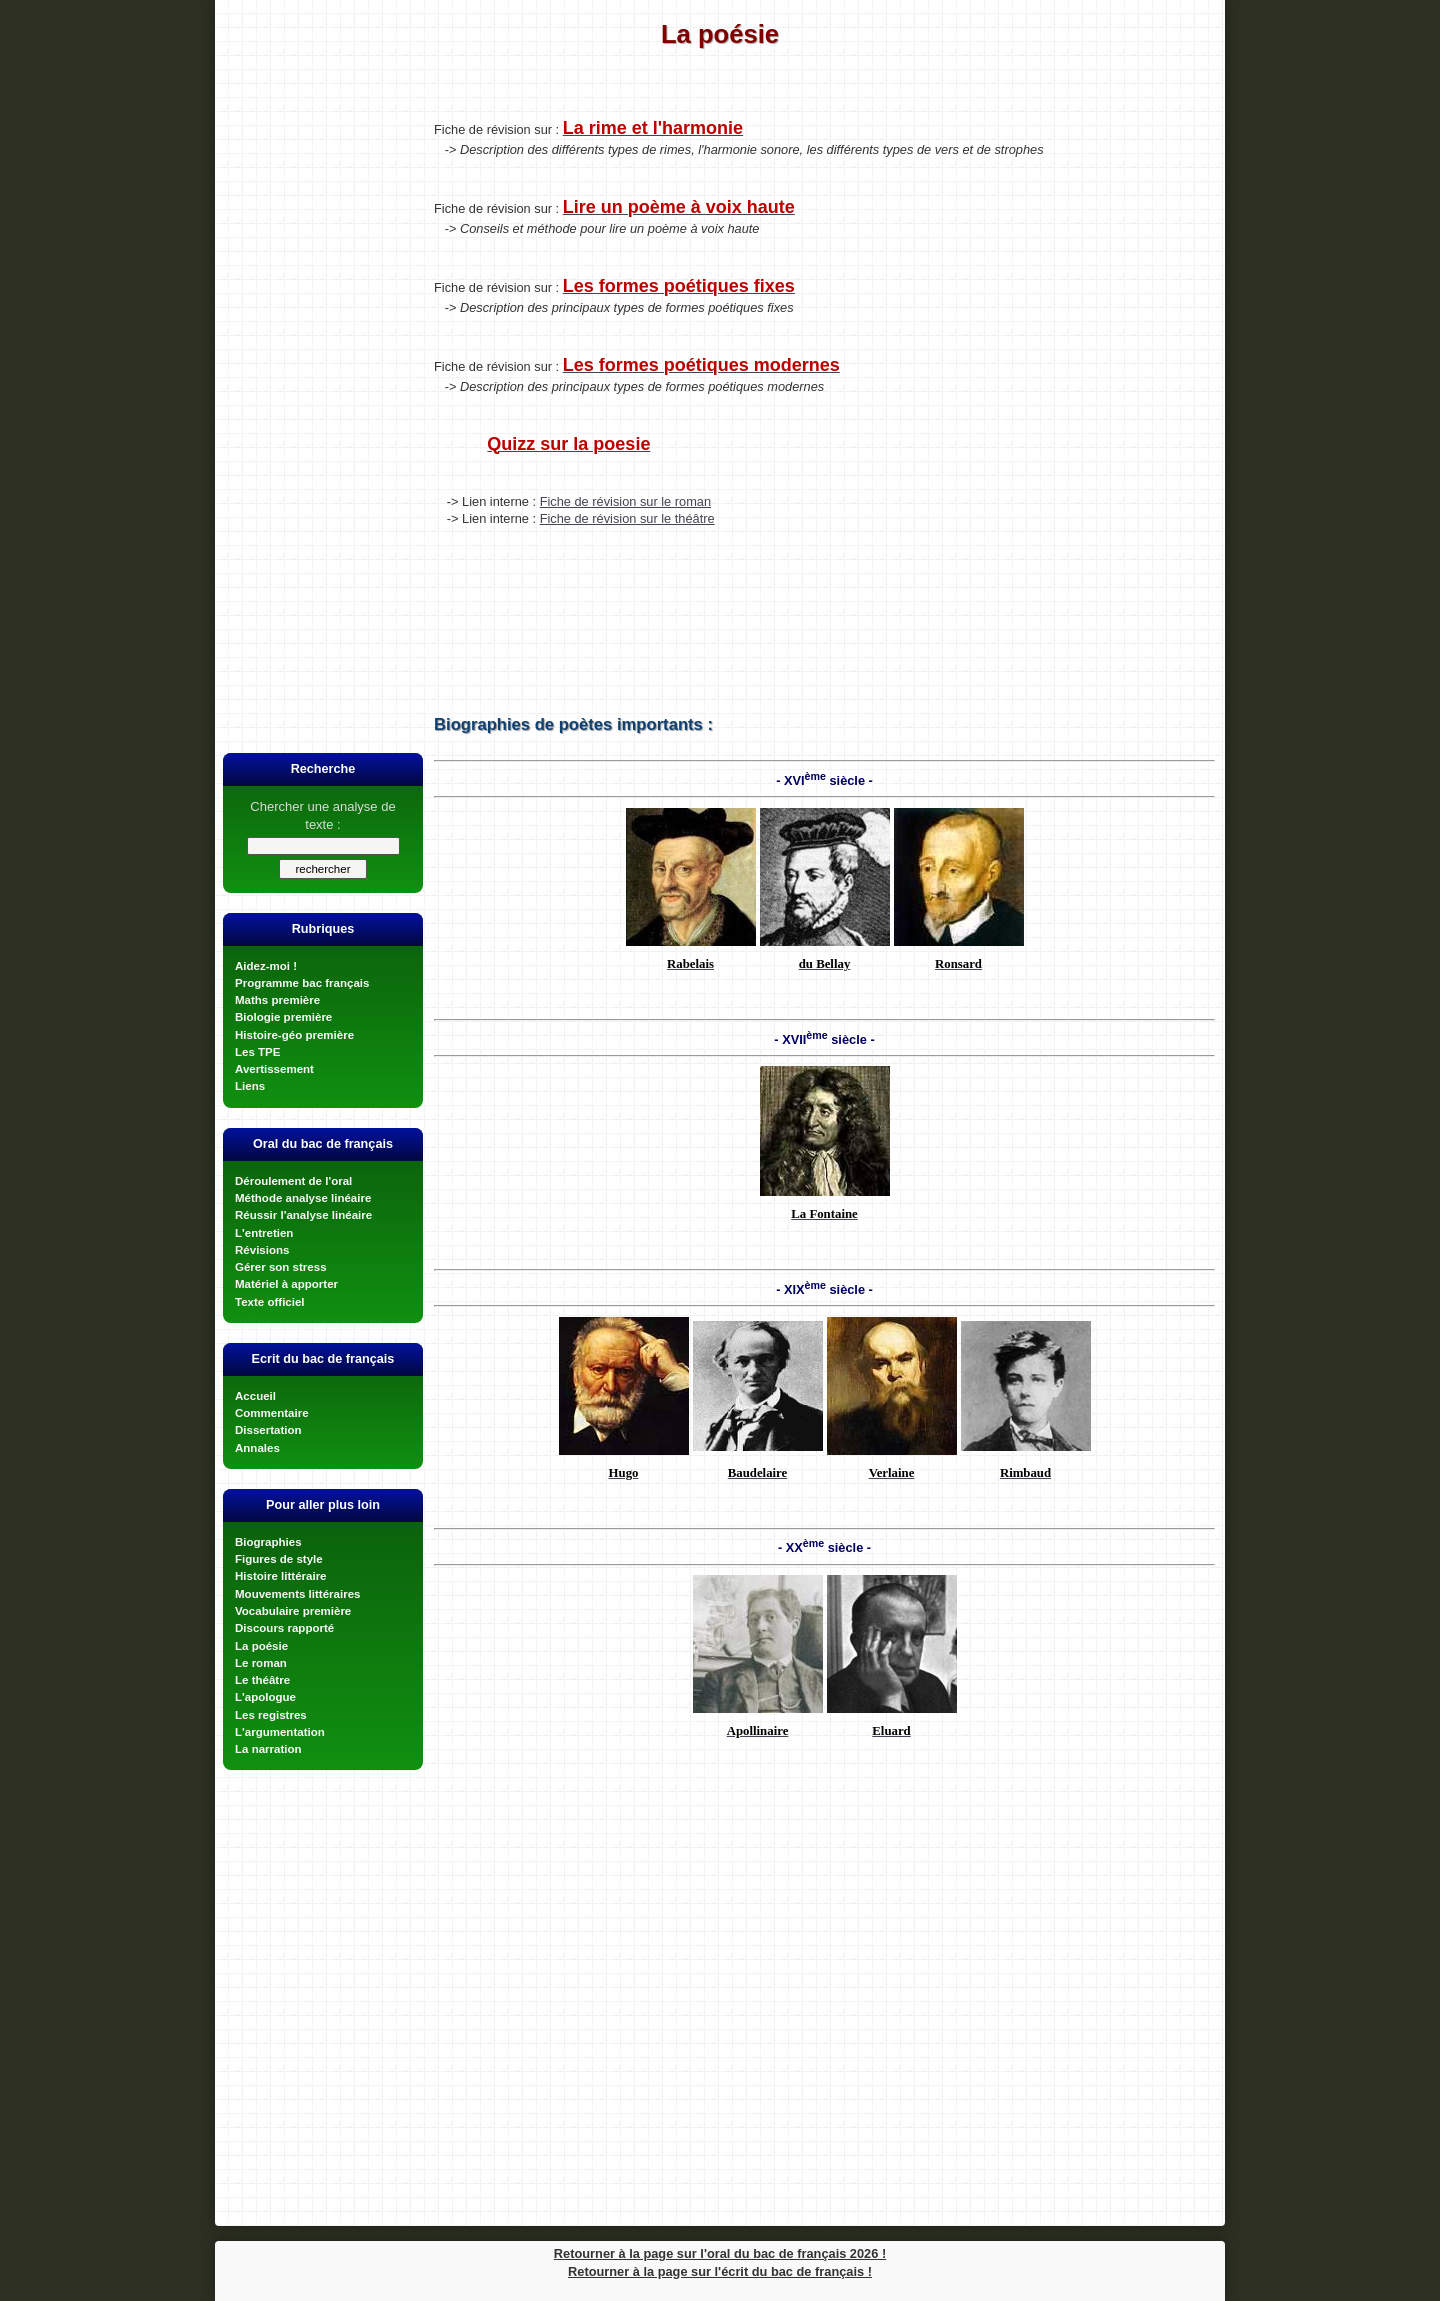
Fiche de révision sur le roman (625, 501)
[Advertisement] (323, 413)
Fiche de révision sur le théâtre (627, 518)
